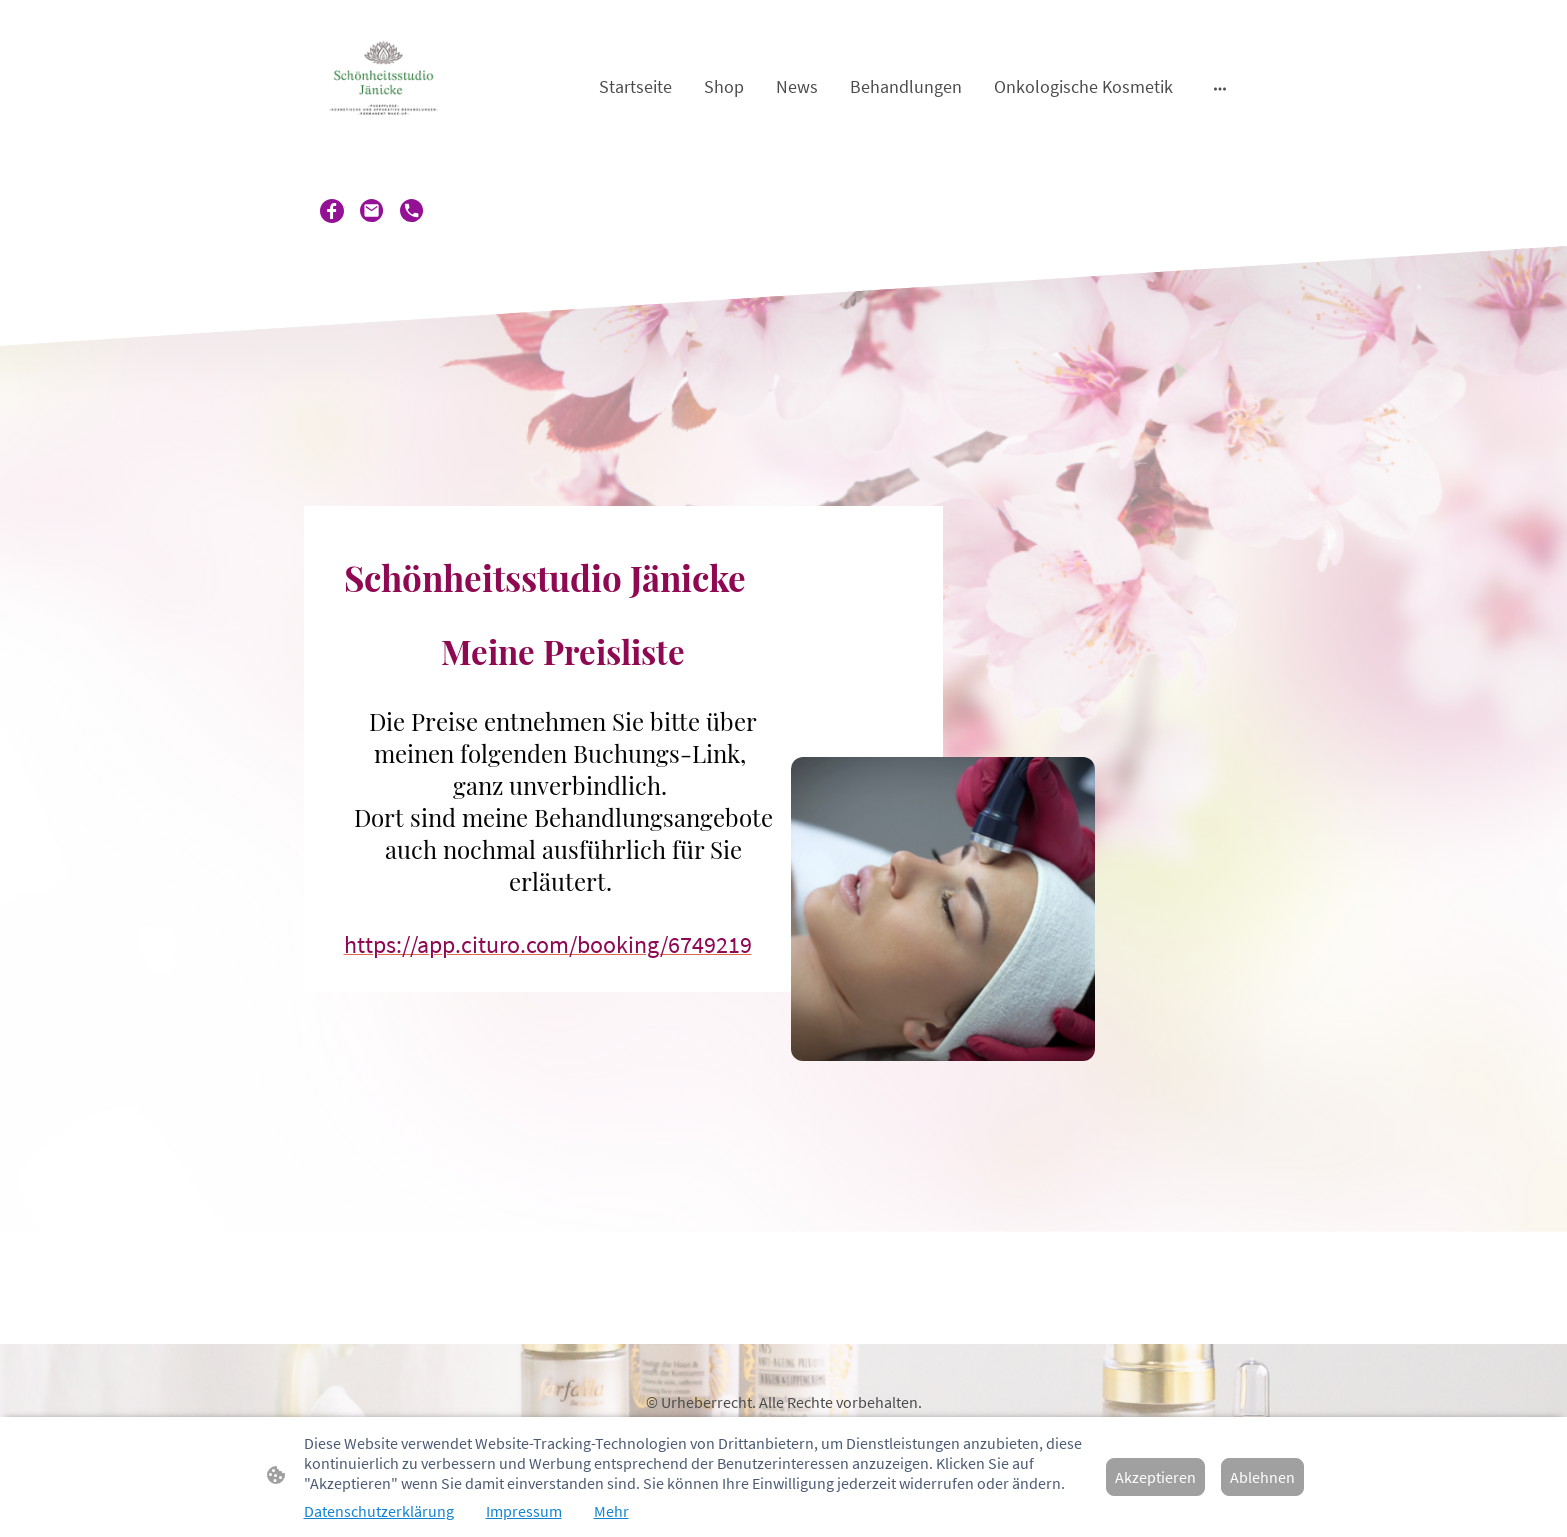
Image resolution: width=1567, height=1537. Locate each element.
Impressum (524, 1511)
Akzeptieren (1155, 1477)
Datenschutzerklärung (379, 1511)
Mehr (611, 1511)
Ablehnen (1262, 1477)
